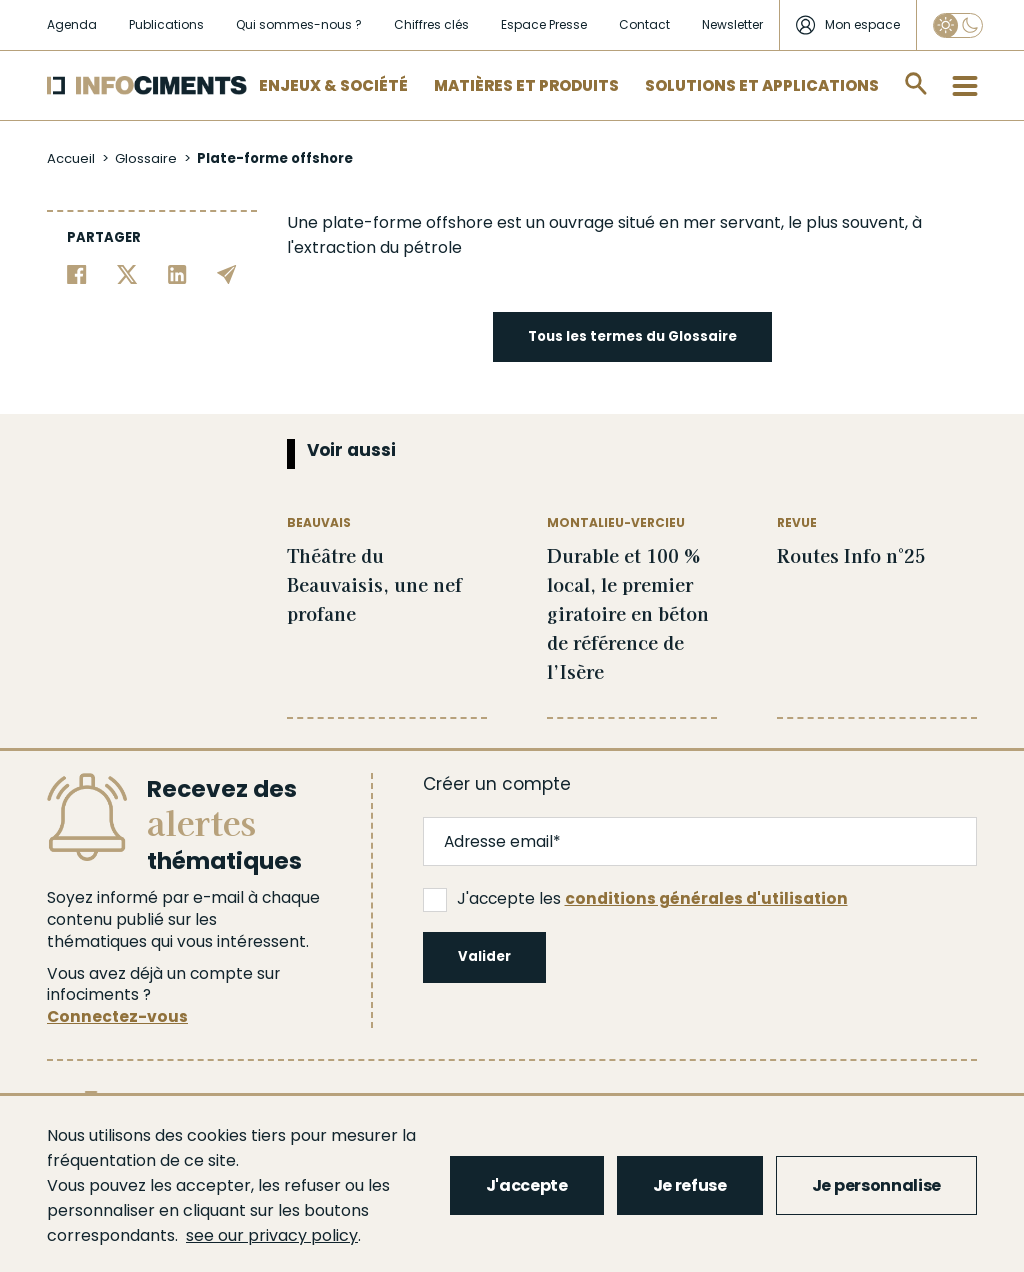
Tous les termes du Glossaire (632, 336)
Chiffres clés (431, 24)
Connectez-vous (117, 1016)
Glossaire (146, 158)
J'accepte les (635, 899)
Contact (644, 24)
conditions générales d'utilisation (706, 898)
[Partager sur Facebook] (77, 273)
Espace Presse (544, 24)
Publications (166, 24)
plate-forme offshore (407, 222)
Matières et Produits (526, 85)
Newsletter (732, 24)
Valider (484, 956)
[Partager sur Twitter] (127, 273)
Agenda (72, 24)
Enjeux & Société (333, 85)
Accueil (71, 158)
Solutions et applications (762, 85)
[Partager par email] (227, 273)
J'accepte (527, 1185)
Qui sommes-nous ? (299, 24)
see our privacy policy (272, 1235)
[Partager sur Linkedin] (178, 273)
